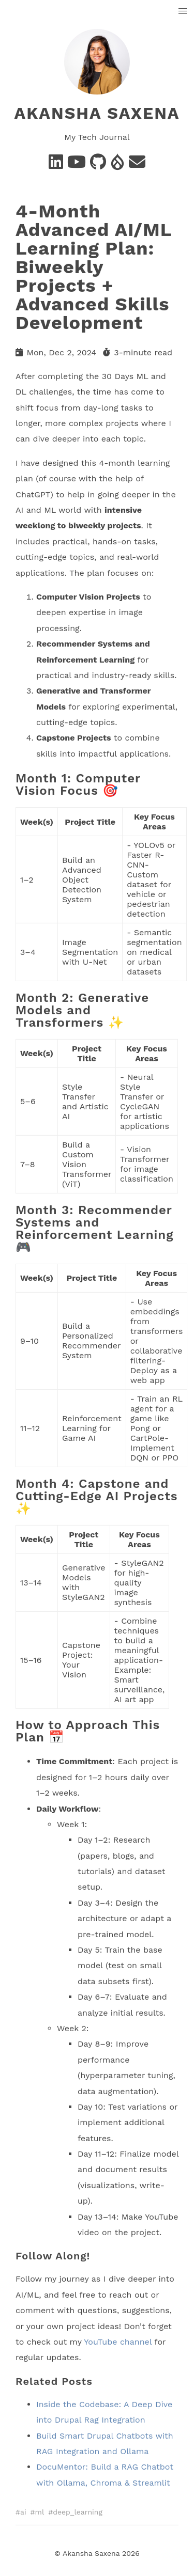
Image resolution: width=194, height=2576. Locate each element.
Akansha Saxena (97, 113)
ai (23, 2512)
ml (39, 2512)
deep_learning (77, 2512)
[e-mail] (137, 165)
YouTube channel (118, 2341)
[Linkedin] (56, 165)
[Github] (98, 165)
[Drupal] (117, 165)
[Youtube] (76, 165)
